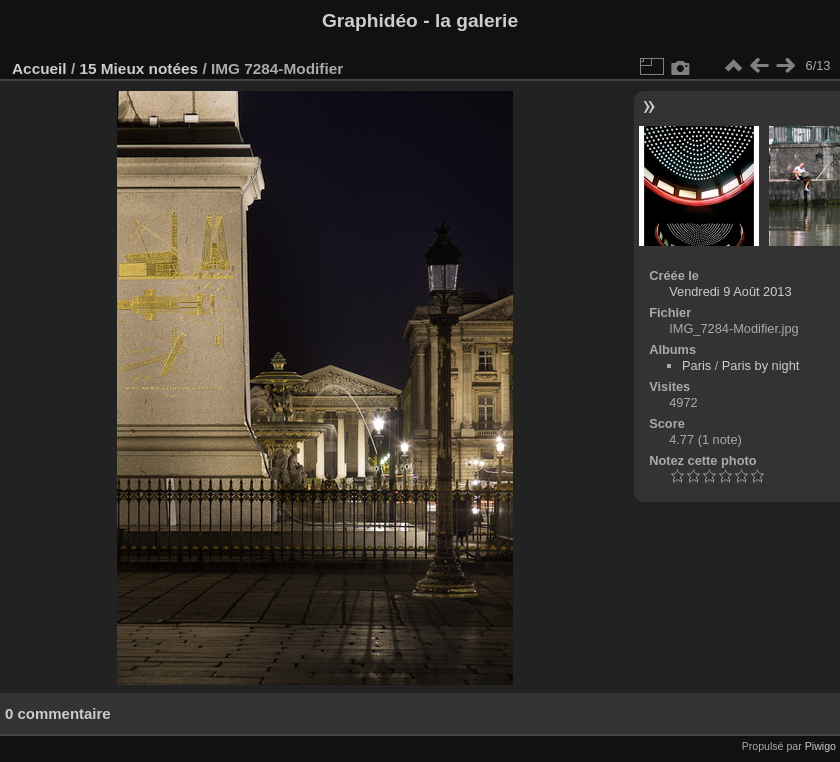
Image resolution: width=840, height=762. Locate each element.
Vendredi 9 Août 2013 (730, 291)
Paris (696, 365)
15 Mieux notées (138, 68)
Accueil (39, 68)
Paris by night (761, 365)
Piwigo (820, 746)
